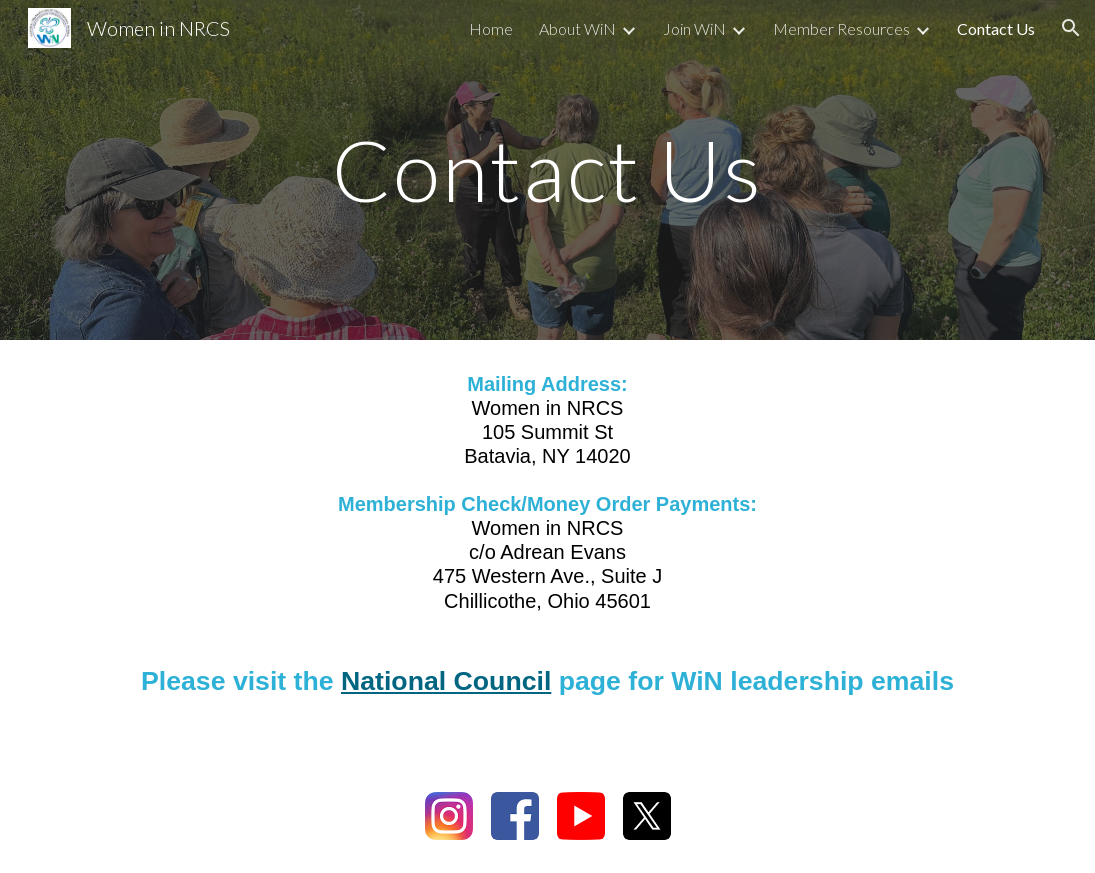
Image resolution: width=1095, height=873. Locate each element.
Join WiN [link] (694, 28)
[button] (1071, 28)
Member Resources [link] (841, 28)
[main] (547, 169)
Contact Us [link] (996, 28)
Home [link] (491, 28)
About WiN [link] (577, 28)
